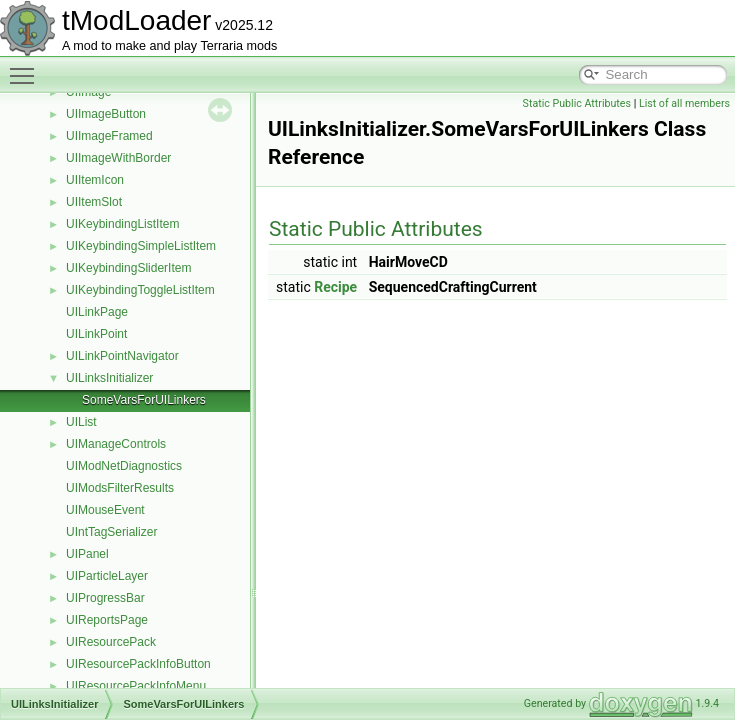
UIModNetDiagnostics (124, 466)
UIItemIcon (95, 180)
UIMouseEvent (105, 510)
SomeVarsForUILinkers (144, 400)
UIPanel (87, 554)
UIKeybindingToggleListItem (140, 290)
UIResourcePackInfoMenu (136, 686)
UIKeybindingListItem (122, 224)
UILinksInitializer (109, 378)
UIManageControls (116, 444)
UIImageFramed (109, 136)
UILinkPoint (96, 334)
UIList (81, 422)
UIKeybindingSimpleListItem (141, 246)
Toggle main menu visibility (27, 67)
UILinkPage (97, 312)
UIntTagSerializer (111, 532)
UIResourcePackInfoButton (138, 664)
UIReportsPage (107, 620)
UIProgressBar (105, 598)
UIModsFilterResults (120, 488)
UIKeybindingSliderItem (128, 268)
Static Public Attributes (577, 103)
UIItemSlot (94, 202)
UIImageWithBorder (118, 158)
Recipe (335, 287)
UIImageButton (106, 114)
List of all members (684, 103)
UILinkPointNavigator (122, 356)
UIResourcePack (111, 642)
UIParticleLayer (107, 576)
